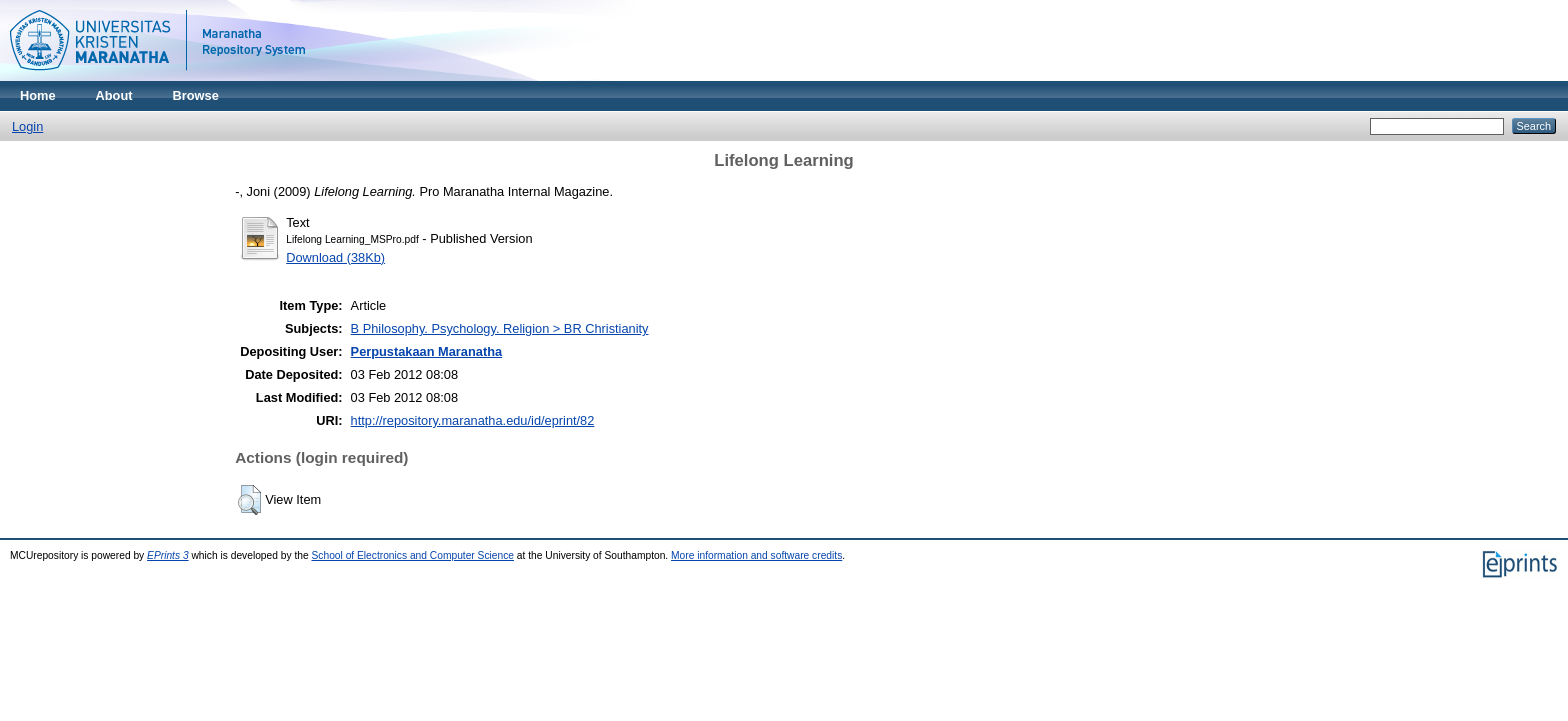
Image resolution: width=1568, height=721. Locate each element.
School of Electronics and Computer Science (413, 555)
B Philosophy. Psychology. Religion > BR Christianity (500, 328)
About (114, 95)
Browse (196, 95)
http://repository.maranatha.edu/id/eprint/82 (473, 420)
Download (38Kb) (335, 257)
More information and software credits (756, 555)
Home (38, 95)
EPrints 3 (168, 555)
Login (27, 126)
